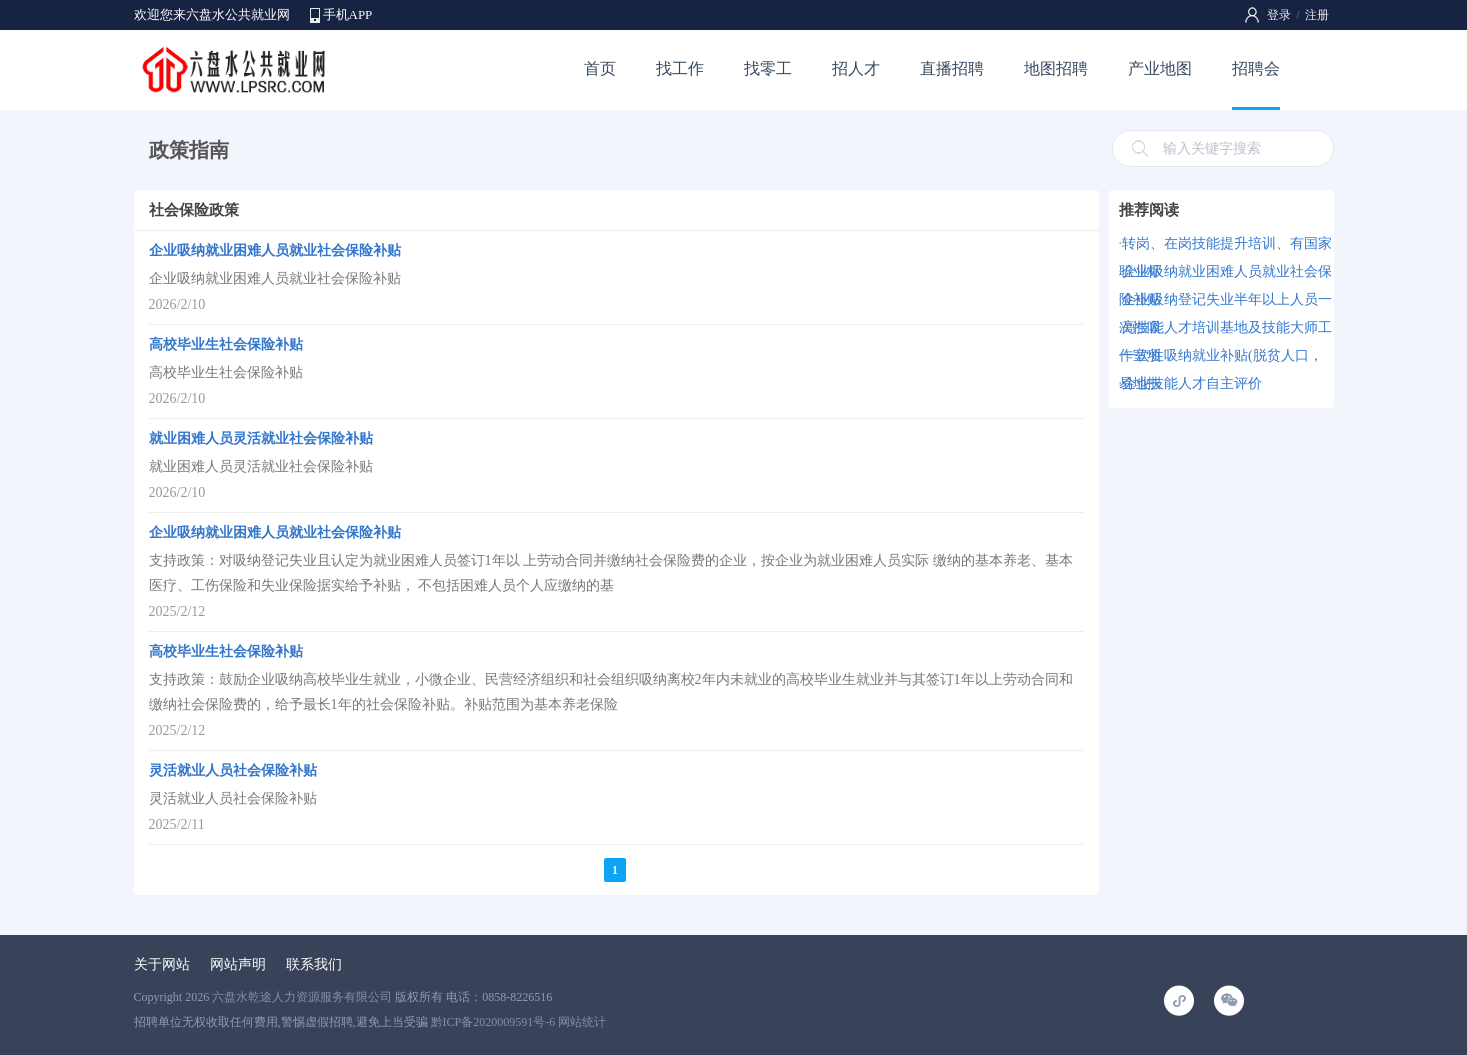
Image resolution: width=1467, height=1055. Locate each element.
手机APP (348, 14)
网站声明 (238, 964)
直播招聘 (952, 68)
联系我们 (314, 964)
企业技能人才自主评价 (1192, 383)
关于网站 (162, 964)
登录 (1279, 15)
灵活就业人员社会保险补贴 (233, 770)
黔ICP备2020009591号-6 (493, 1022)
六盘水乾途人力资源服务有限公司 (302, 997)
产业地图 (1160, 68)
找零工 (768, 68)
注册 (1317, 15)
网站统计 (582, 1022)
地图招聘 (1056, 68)
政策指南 (189, 150)
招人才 (856, 68)
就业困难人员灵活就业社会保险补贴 (261, 438)
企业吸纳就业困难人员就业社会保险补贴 (275, 250)
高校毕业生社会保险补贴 (226, 344)
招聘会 (1256, 68)
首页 (600, 68)
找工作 (680, 68)
